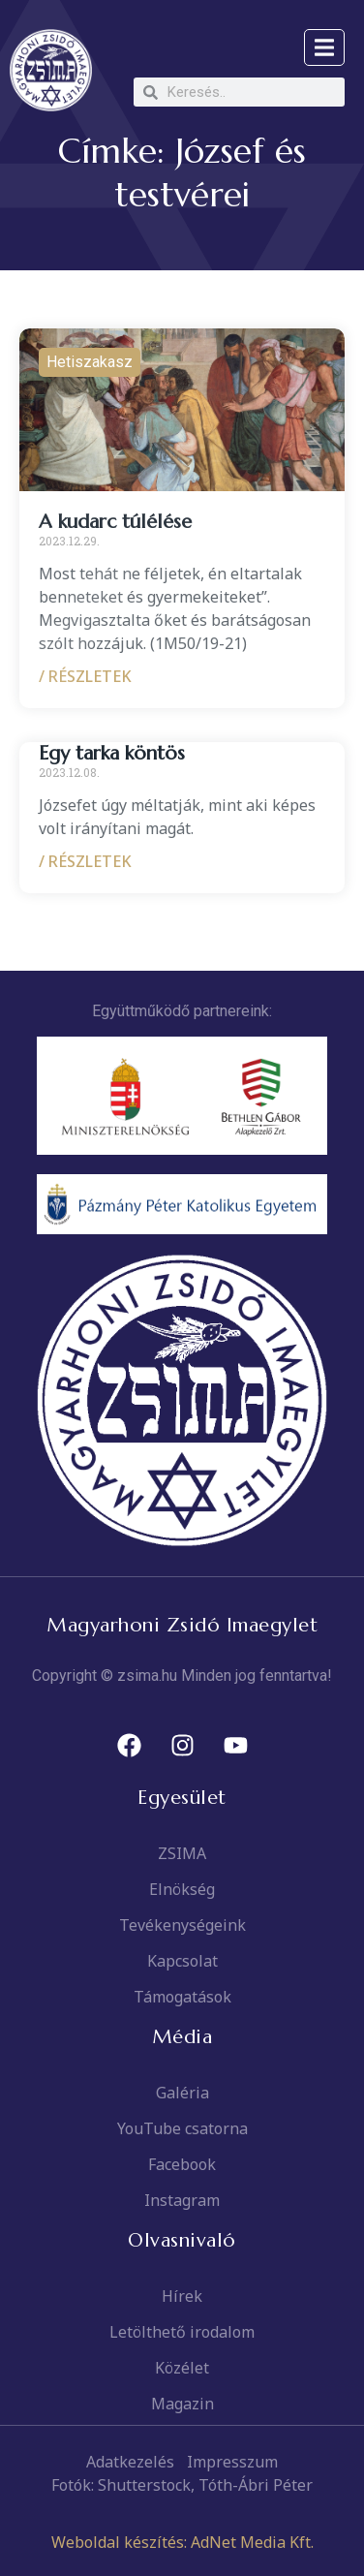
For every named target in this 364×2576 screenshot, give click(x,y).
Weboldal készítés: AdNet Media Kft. (182, 2542)
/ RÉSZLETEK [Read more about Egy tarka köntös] (85, 861)
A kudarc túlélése (115, 522)
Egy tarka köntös (112, 753)
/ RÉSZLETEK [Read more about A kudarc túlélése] (85, 676)
